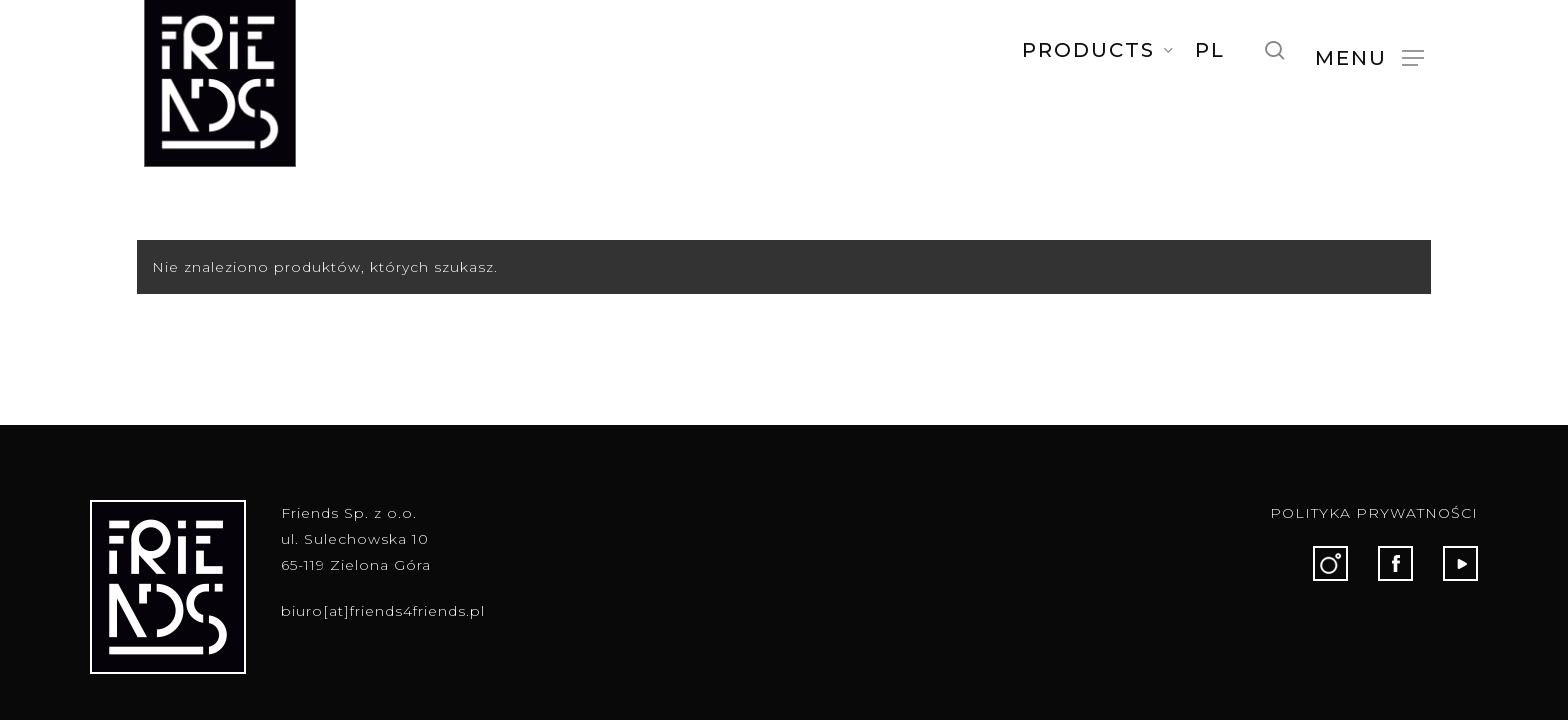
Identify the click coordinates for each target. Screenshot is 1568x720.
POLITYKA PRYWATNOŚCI (1374, 513)
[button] (1369, 57)
